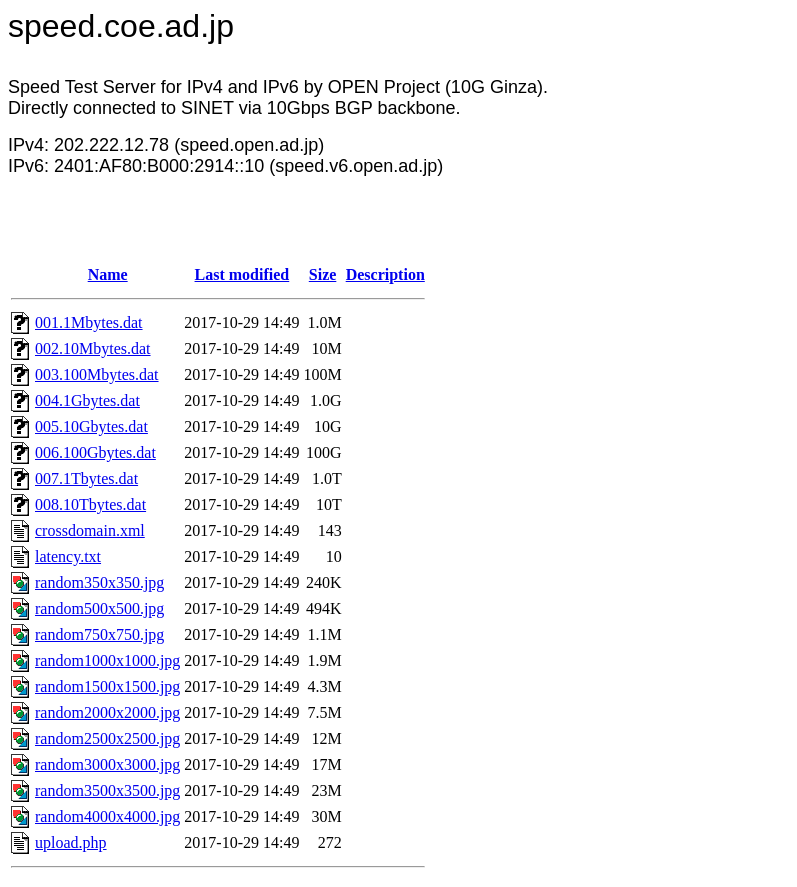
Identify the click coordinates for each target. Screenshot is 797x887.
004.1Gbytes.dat (87, 400)
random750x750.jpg (99, 634)
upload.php (71, 842)
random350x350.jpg (99, 582)
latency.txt (68, 556)
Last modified (242, 274)
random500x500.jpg (99, 608)
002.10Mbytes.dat (93, 348)
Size (323, 274)
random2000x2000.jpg (107, 712)
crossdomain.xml (90, 530)
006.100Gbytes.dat (95, 452)
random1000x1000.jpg (107, 660)
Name (108, 274)
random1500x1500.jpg (107, 686)
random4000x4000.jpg (107, 816)
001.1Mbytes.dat (89, 322)
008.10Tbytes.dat (90, 504)
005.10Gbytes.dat (91, 426)
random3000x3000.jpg (107, 764)
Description (385, 274)
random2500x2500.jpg (107, 738)
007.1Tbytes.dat (86, 478)
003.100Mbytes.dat (97, 374)
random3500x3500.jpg (107, 790)
